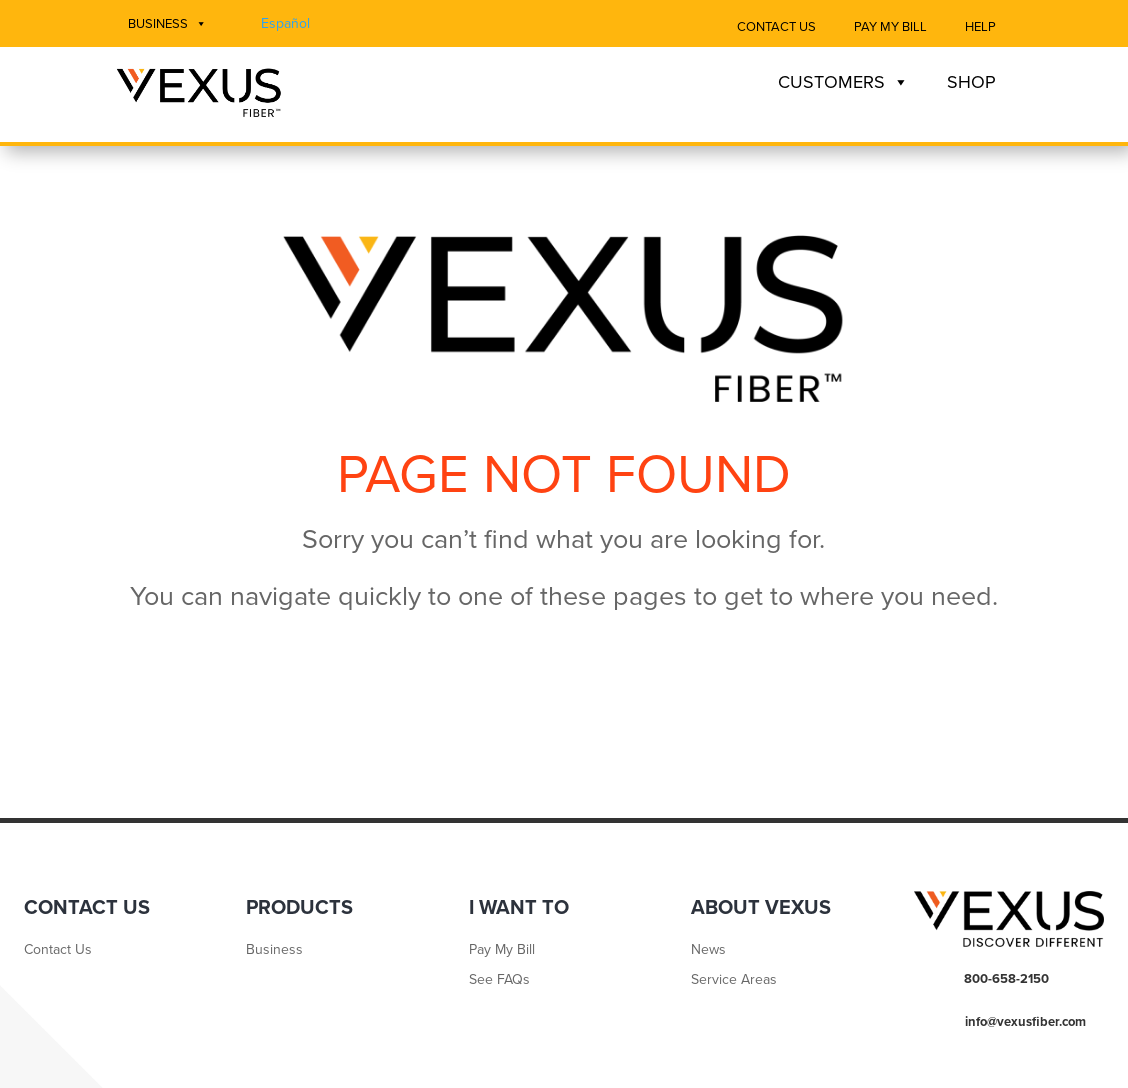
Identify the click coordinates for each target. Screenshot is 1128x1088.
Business (167, 24)
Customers (843, 82)
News (708, 950)
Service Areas (734, 980)
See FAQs (499, 980)
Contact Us (776, 27)
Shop (971, 82)
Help (980, 27)
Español (285, 23)
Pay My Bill (890, 27)
